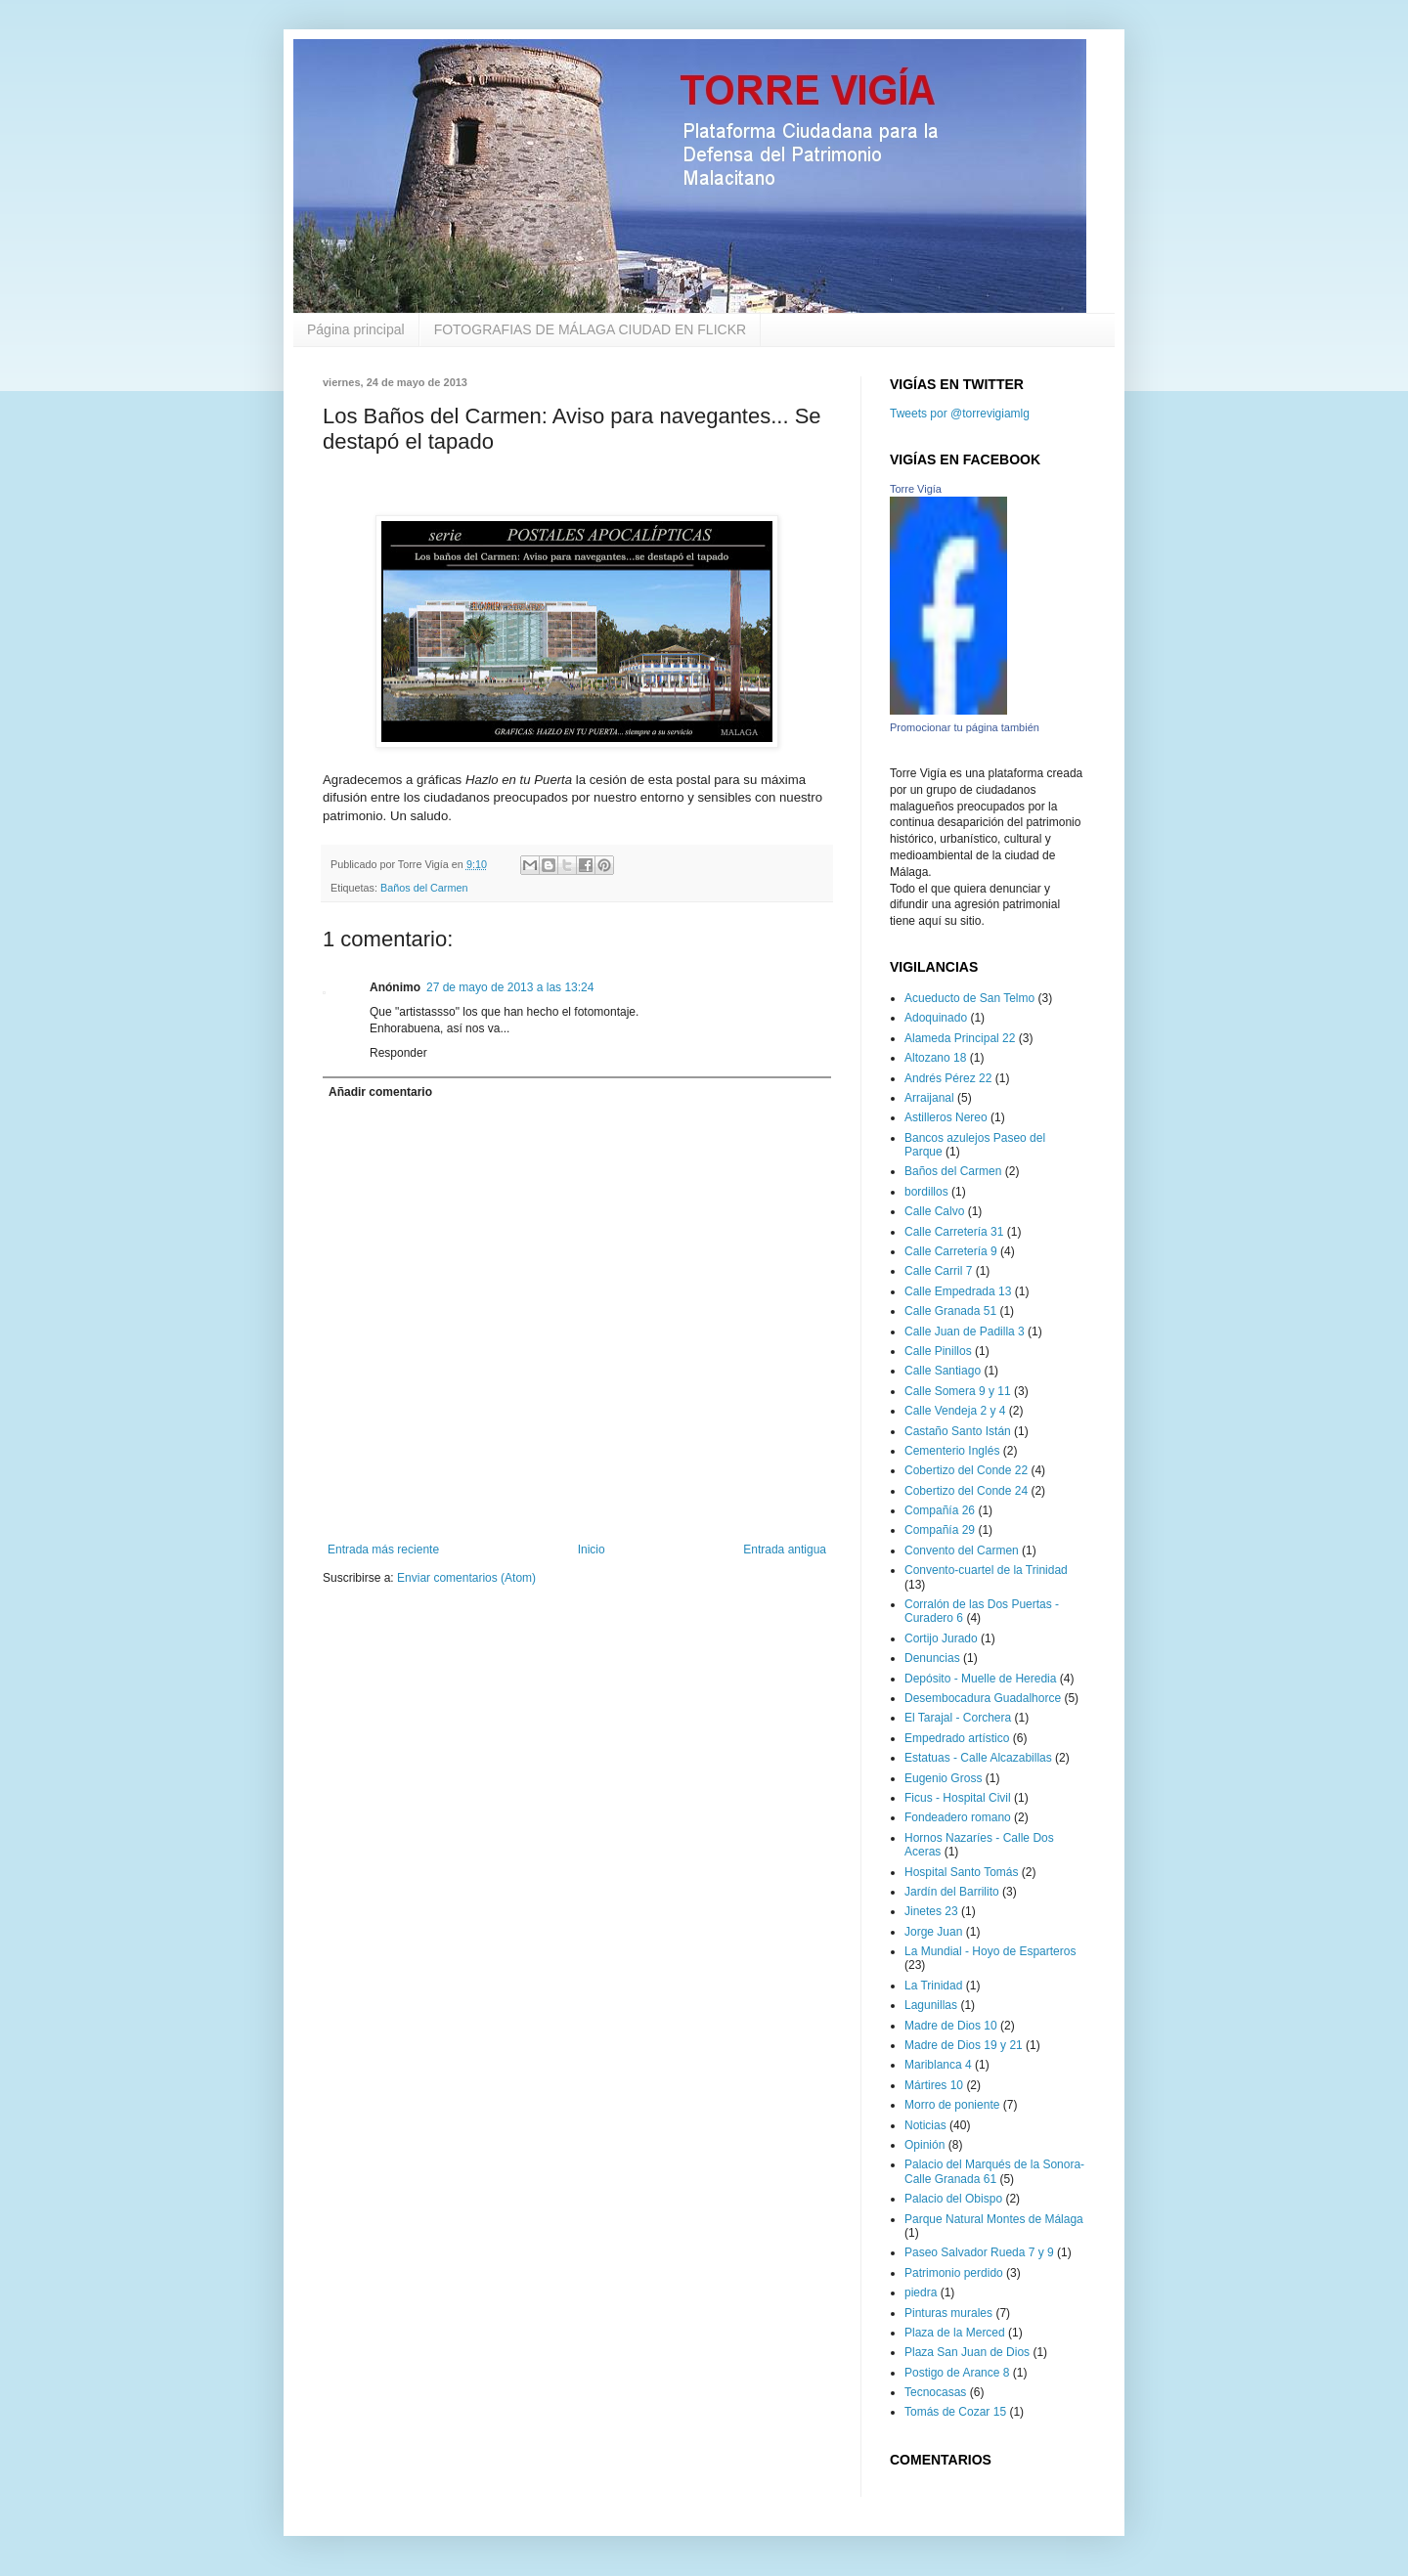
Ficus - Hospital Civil (957, 1798)
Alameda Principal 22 (959, 1038)
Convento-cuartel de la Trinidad (986, 1570)
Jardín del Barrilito (951, 1892)
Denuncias (932, 1658)
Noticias (925, 2125)
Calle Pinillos (938, 1351)
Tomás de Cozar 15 (955, 2412)
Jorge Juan (933, 1932)
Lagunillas (930, 2005)
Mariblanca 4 (938, 2065)
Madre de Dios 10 (950, 2025)
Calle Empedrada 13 (957, 1291)
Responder (398, 1053)
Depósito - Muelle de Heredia (980, 1678)
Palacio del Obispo (953, 2198)
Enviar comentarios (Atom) (466, 1578)
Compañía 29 (939, 1530)
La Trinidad (933, 1985)
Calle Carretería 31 (953, 1232)
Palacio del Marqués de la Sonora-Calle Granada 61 (994, 2171)
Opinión (924, 2145)
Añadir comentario (380, 1092)
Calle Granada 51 (950, 1311)
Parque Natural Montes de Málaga (993, 2219)
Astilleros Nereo (946, 1117)
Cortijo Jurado (941, 1638)
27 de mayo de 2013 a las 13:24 (510, 987)
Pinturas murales (948, 2313)
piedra (920, 2292)
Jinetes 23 (931, 1911)
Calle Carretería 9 (950, 1251)
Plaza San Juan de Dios (967, 2352)
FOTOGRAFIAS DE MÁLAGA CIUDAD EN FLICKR (590, 329)
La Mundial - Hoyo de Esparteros (990, 1951)
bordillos (926, 1192)
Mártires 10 (933, 2085)
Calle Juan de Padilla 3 (964, 1331)
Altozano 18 (935, 1058)
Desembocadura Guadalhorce (982, 1698)
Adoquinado (935, 1018)
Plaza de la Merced (954, 2332)
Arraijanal (929, 1098)
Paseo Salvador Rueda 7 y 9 (979, 2252)
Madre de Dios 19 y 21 (963, 2045)
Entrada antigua (784, 1549)
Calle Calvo (934, 1211)
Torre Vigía (916, 489)
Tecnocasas (935, 2392)
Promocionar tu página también (964, 727)
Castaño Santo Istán (957, 1431)
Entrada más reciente (383, 1549)
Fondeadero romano (957, 1817)
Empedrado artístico (956, 1738)
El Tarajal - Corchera (957, 1718)
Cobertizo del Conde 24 (966, 1491)
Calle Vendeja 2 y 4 (954, 1411)
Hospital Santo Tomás (961, 1872)
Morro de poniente (951, 2105)
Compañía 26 (939, 1510)
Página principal (356, 329)
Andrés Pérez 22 (947, 1078)
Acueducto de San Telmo (969, 998)
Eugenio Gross (943, 1778)
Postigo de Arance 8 (956, 2373)
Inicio (591, 1549)
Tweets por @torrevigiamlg (960, 413)
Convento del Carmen (961, 1550)
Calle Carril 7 (938, 1271)
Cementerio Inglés (951, 1451)
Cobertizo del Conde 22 (966, 1470)
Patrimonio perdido (953, 2273)
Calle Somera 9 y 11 (957, 1391)
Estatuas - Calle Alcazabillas (978, 1758)
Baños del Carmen (423, 888)
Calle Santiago (942, 1370)
